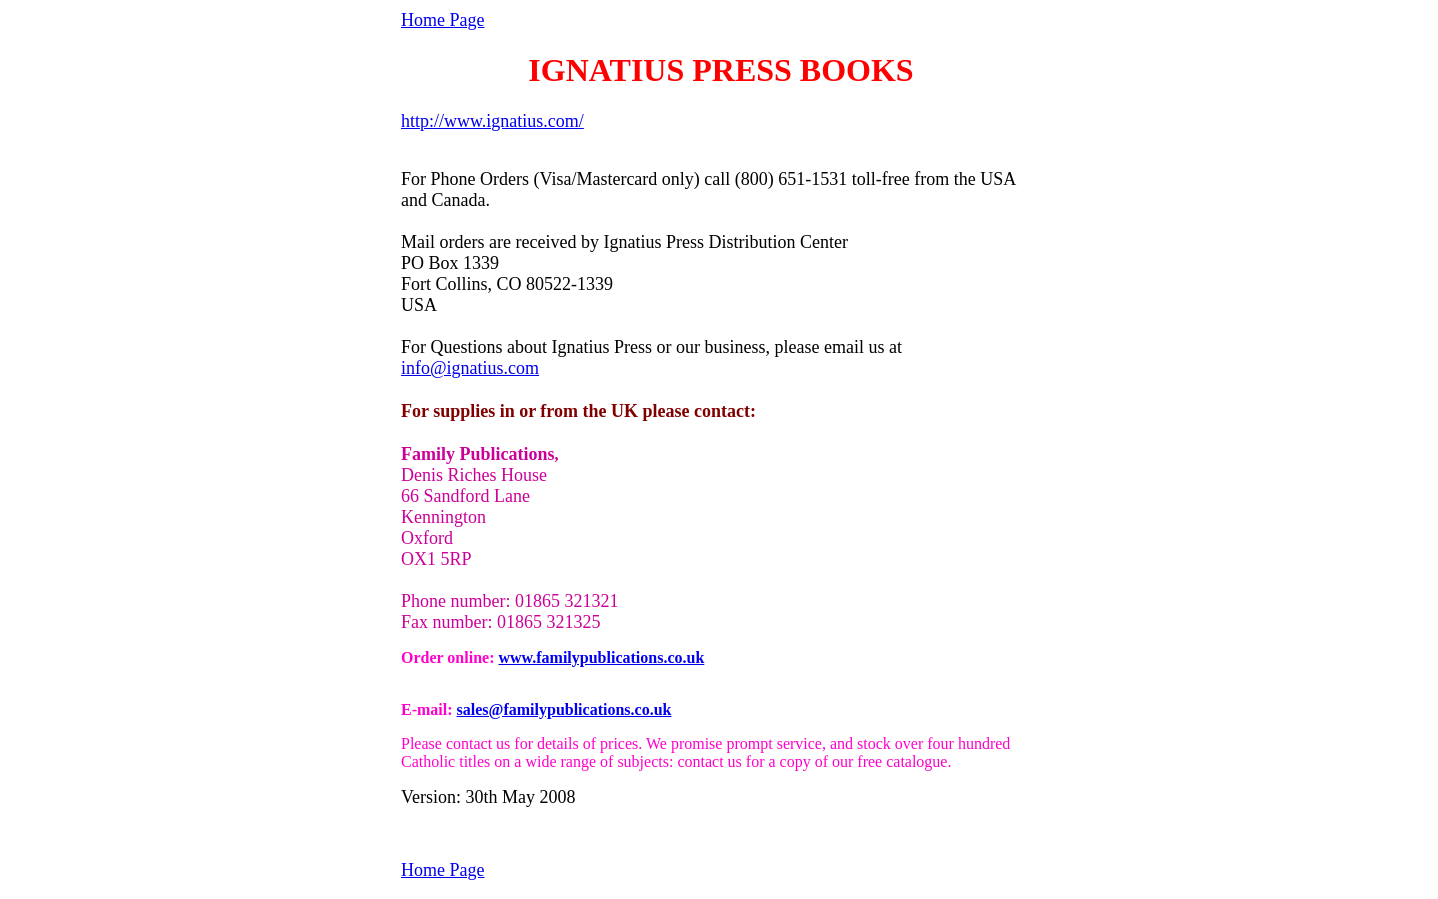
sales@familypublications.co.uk (564, 709)
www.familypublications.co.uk (601, 657)
